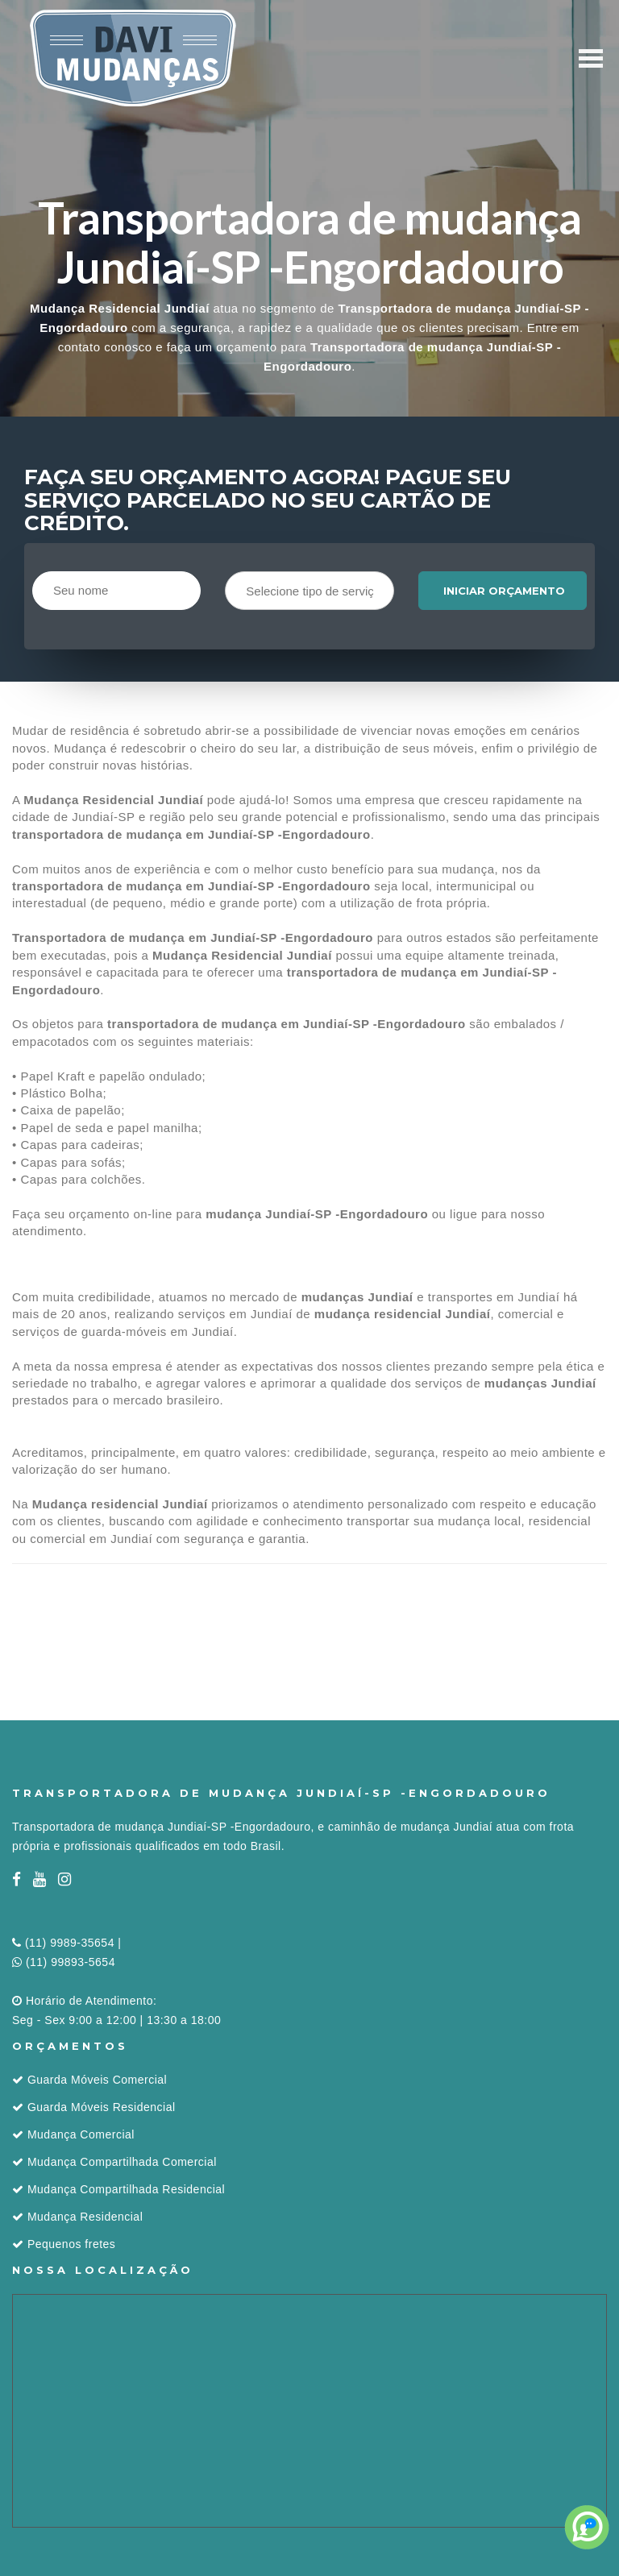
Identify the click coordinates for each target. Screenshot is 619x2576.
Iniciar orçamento (504, 590)
